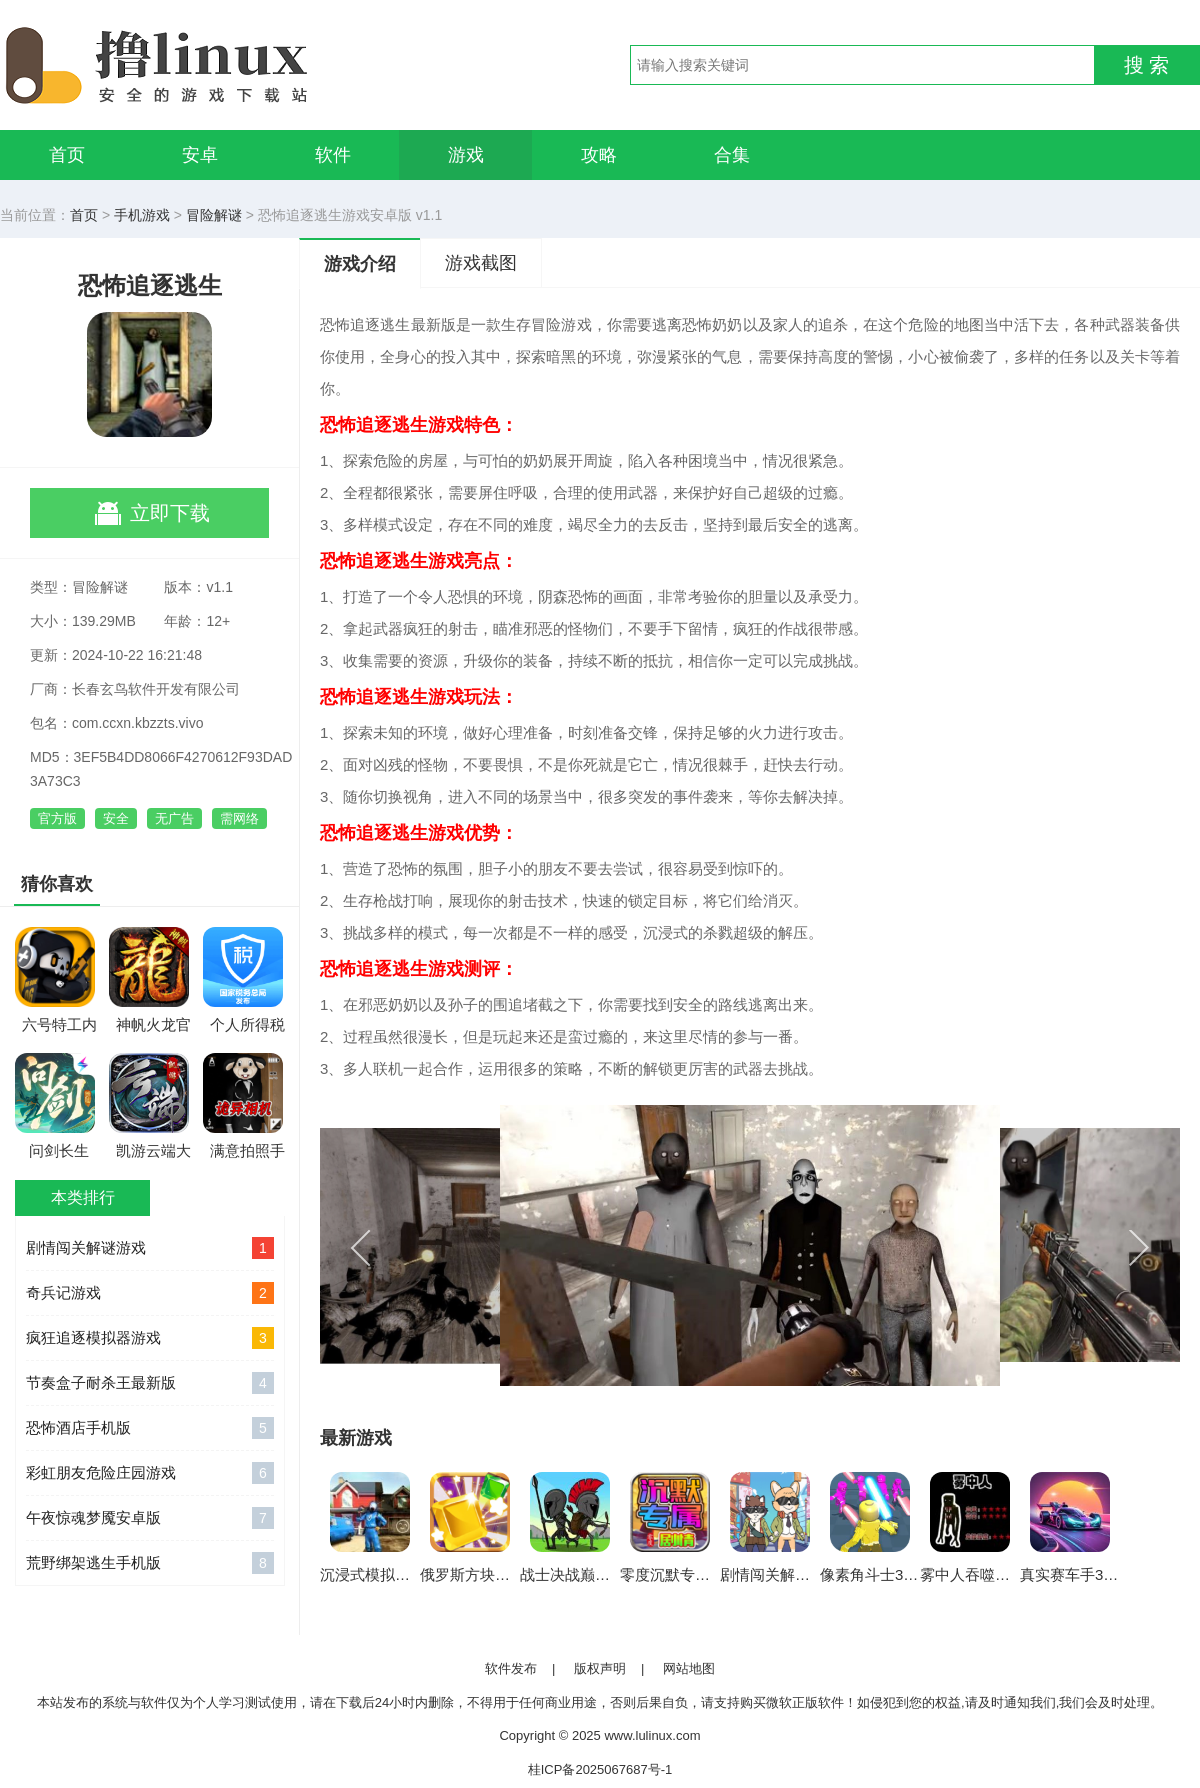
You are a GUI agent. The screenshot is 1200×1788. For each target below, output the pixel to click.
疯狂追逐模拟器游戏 (150, 1338)
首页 (67, 155)
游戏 (466, 155)
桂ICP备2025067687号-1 (600, 1769)
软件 (333, 155)
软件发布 (511, 1668)
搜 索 (1147, 65)
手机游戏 (142, 215)
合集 (732, 155)
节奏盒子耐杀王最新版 (150, 1383)
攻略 (599, 155)
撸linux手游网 (230, 65)
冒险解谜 (214, 215)
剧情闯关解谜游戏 (150, 1248)
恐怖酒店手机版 (150, 1428)
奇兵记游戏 (150, 1293)
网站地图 (689, 1668)
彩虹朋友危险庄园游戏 (150, 1473)
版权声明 (600, 1668)
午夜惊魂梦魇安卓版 (150, 1518)
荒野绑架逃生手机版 (150, 1563)
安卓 (200, 155)
